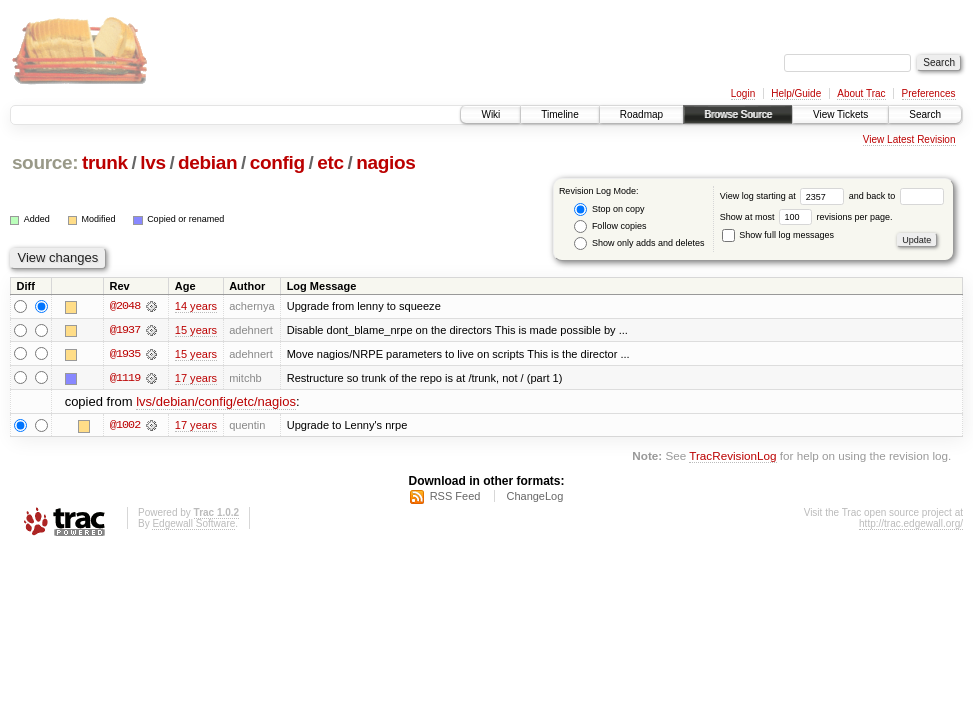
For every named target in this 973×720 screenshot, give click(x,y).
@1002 (125, 426)
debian (207, 162)
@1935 (125, 354)
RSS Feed (455, 497)
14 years (196, 306)
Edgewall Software (193, 524)
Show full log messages (778, 235)
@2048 (125, 306)
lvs (152, 162)
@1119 (125, 378)
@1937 (125, 330)
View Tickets (840, 114)
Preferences (929, 93)
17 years (196, 378)
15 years (196, 330)
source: (45, 162)
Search (925, 114)
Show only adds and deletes (639, 243)
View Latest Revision (909, 139)
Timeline (559, 114)
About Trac (861, 93)
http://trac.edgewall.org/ (911, 524)
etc (330, 162)
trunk (105, 162)
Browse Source (738, 114)
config (277, 162)
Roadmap (641, 114)
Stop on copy (609, 209)
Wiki (490, 114)
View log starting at (784, 196)
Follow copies (610, 226)
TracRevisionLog (732, 456)
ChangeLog (534, 497)
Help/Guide (796, 93)
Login (743, 93)
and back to (896, 196)
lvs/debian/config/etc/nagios (216, 402)
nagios (385, 162)
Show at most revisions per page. (806, 217)
